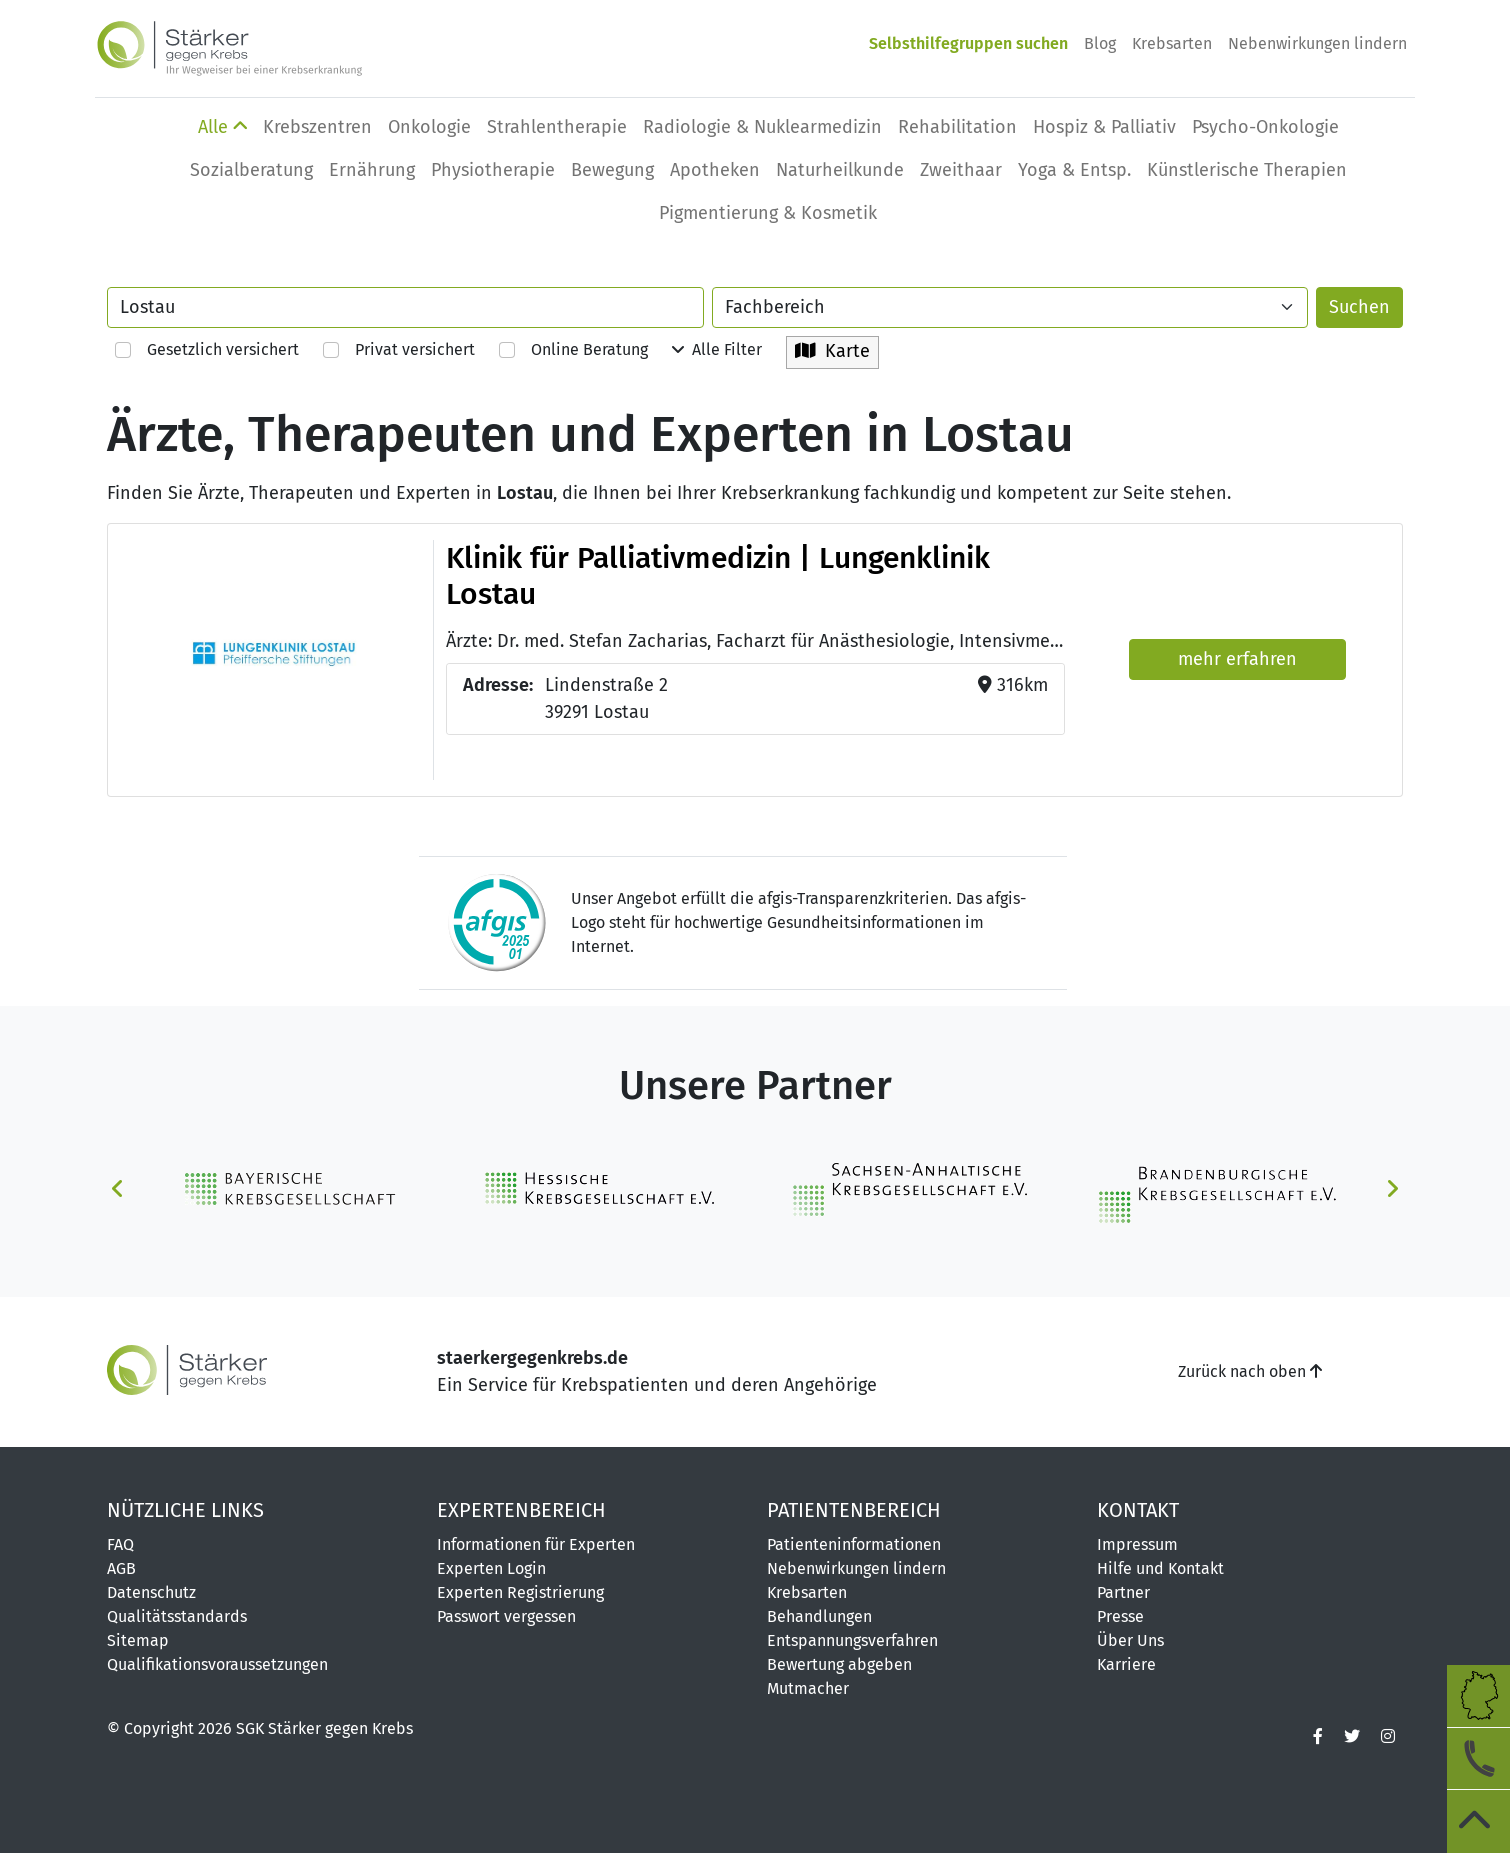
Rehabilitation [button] (957, 127)
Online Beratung (573, 349)
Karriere (1126, 1664)
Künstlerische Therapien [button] (1247, 170)
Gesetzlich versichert (207, 349)
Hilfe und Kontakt (1160, 1568)
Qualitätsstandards (177, 1616)
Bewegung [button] (612, 170)
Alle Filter (717, 349)
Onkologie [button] (429, 127)
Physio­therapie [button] (493, 170)
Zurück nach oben (1250, 1371)
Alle (222, 127)
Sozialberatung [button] (251, 170)
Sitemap (138, 1640)
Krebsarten (1172, 43)
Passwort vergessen (506, 1616)
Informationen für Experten (536, 1544)
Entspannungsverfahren (852, 1640)
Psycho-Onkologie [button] (1265, 127)
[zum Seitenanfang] (1477, 1820)
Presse (1120, 1616)
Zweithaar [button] (961, 170)
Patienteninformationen (854, 1544)
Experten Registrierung (520, 1592)
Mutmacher (808, 1688)
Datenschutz (151, 1592)
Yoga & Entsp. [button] (1074, 170)
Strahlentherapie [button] (557, 127)
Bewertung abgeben (839, 1664)
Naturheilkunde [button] (840, 170)
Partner (1123, 1592)
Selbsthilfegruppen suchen (968, 43)
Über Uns (1130, 1640)
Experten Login (491, 1568)
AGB (121, 1568)
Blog (1100, 43)
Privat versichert (399, 349)
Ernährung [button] (372, 170)
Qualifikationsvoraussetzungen (217, 1664)
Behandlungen (819, 1616)
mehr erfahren (1237, 659)
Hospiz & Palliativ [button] (1104, 127)
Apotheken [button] (715, 170)
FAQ (120, 1544)
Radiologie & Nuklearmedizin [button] (762, 127)
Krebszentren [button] (317, 127)
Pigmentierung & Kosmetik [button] (768, 213)
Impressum (1137, 1544)
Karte (832, 351)
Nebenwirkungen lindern (1317, 43)
